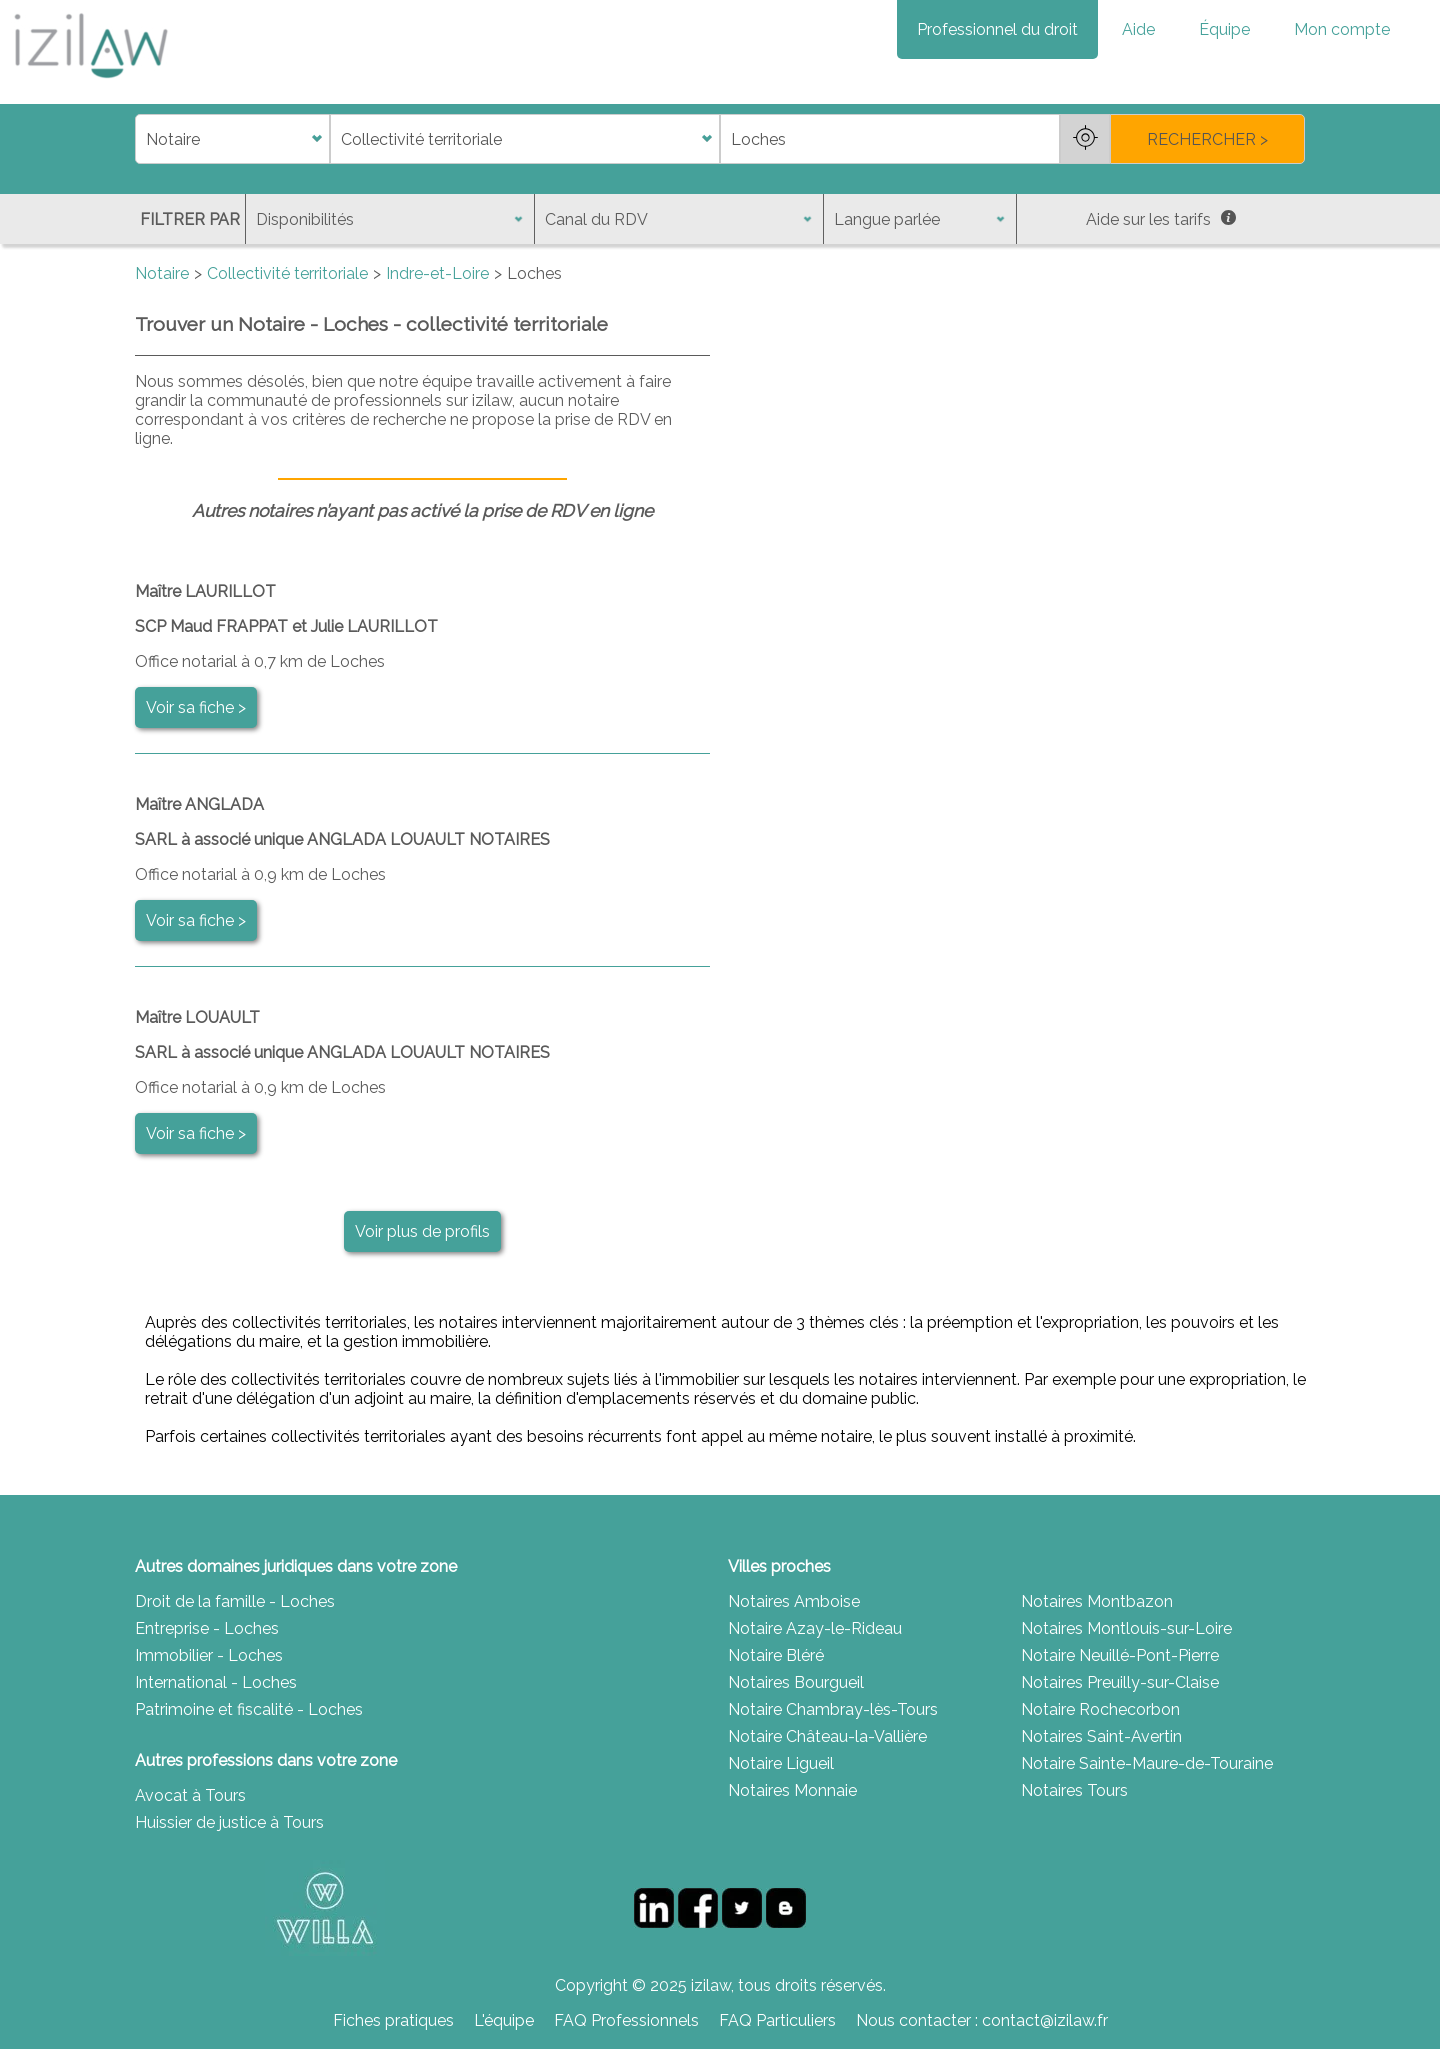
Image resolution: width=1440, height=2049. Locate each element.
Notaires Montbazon (1097, 1601)
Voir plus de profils (422, 1231)
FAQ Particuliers (777, 2020)
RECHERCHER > (1207, 139)
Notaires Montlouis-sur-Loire (1126, 1628)
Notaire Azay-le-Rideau (815, 1628)
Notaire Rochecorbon (1100, 1709)
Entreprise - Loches (207, 1628)
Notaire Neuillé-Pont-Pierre (1120, 1655)
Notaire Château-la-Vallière (827, 1736)
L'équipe (504, 2020)
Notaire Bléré (776, 1655)
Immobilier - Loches (209, 1655)
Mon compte (1342, 29)
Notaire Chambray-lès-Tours (833, 1709)
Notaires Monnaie (792, 1790)
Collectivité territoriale (287, 273)
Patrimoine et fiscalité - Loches (249, 1709)
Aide (1138, 29)
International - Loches (216, 1682)
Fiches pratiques (393, 2020)
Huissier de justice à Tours (229, 1822)
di (141, 139)
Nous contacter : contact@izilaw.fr (982, 2020)
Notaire (162, 273)
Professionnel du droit (997, 29)
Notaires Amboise (794, 1601)
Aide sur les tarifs (1161, 219)
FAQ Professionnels (626, 2020)
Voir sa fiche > (196, 707)
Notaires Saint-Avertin (1101, 1736)
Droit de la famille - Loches (235, 1601)
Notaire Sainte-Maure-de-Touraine (1147, 1763)
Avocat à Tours (190, 1795)
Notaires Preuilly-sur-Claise (1120, 1682)
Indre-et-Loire (437, 273)
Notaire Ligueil (781, 1763)
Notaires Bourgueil (796, 1682)
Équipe (1224, 29)
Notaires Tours (1074, 1790)
